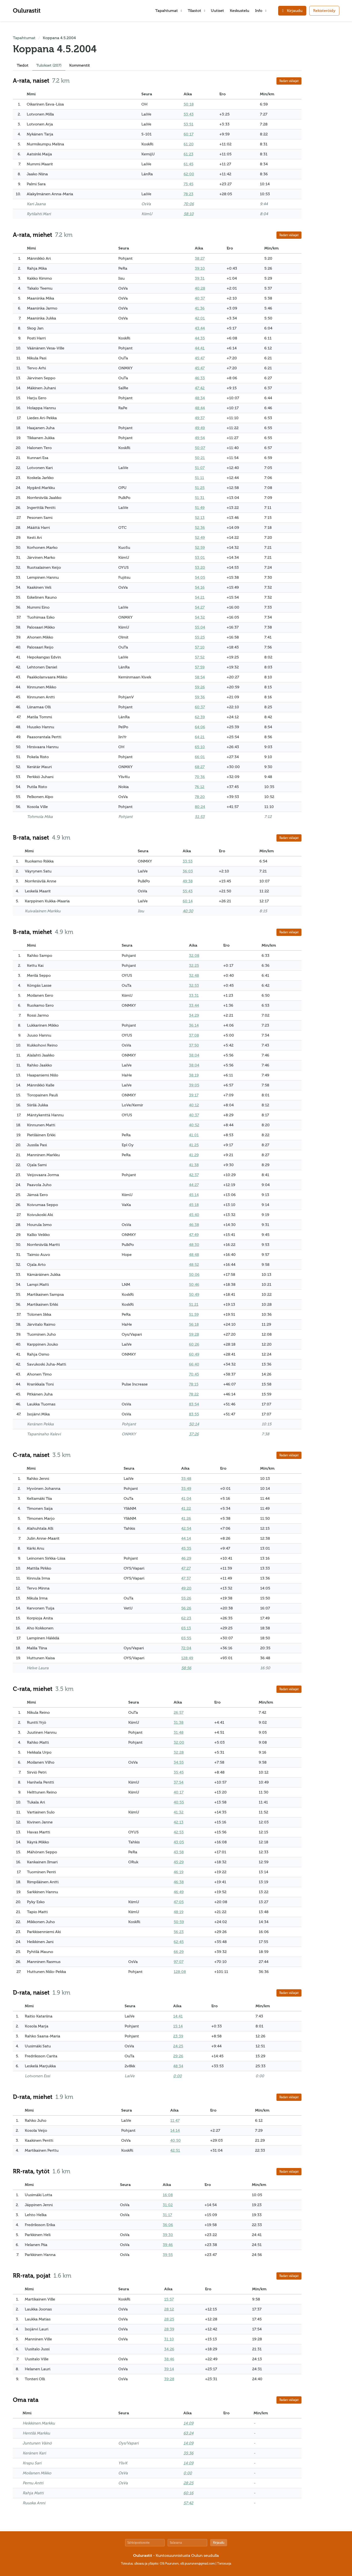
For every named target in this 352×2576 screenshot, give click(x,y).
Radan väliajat (289, 81)
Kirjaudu (218, 2542)
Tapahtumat (168, 11)
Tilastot (196, 11)
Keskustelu (239, 11)
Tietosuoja (224, 2563)
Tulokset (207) (48, 65)
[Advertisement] (324, 108)
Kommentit (79, 65)
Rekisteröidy (324, 11)
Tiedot (22, 65)
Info (260, 11)
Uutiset (217, 11)
